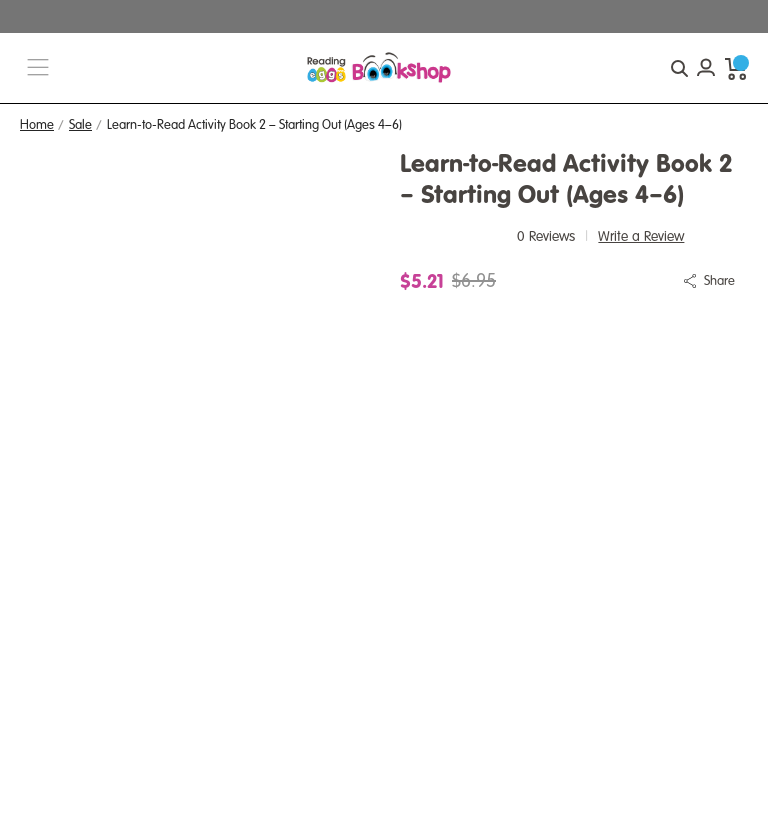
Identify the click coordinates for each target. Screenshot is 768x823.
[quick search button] (679, 68)
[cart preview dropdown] (736, 68)
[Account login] (706, 68)
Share (719, 281)
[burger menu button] (38, 68)
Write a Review (641, 236)
